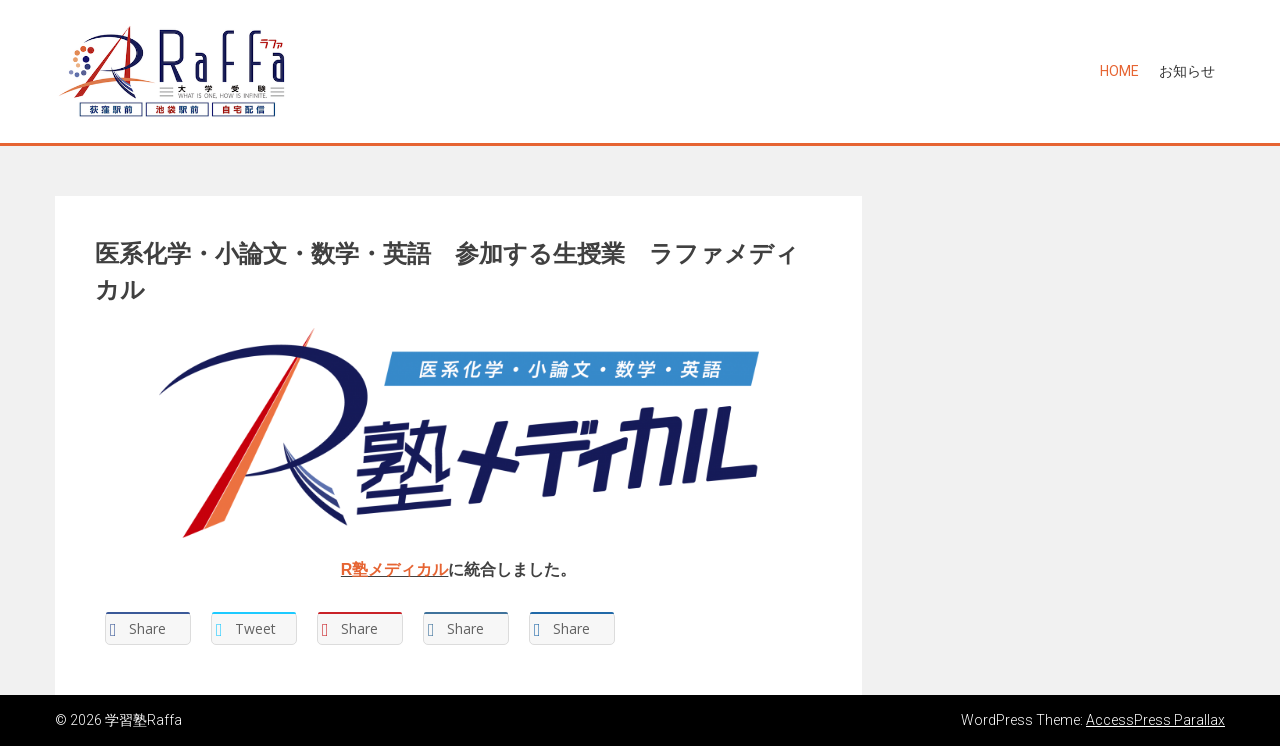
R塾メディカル (395, 569)
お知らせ (1187, 71)
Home (1119, 71)
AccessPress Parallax (1155, 720)
